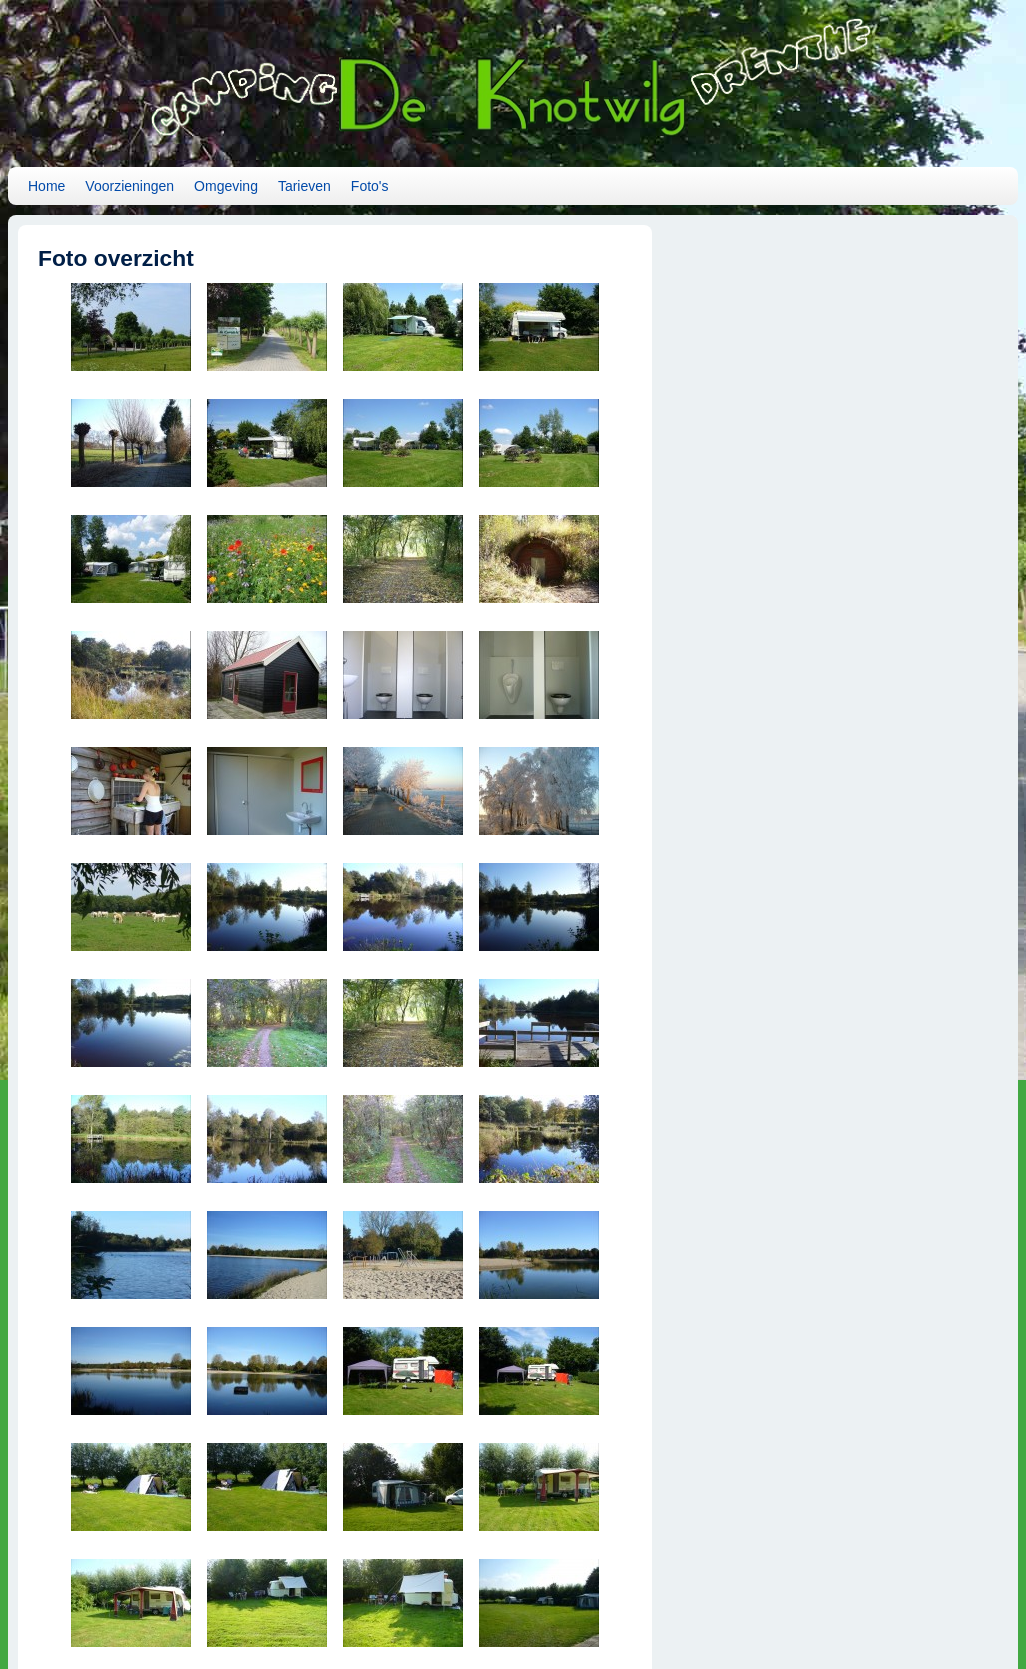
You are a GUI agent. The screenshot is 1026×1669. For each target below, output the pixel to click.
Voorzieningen (129, 186)
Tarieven (304, 186)
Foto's (370, 186)
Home (46, 186)
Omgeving (226, 186)
